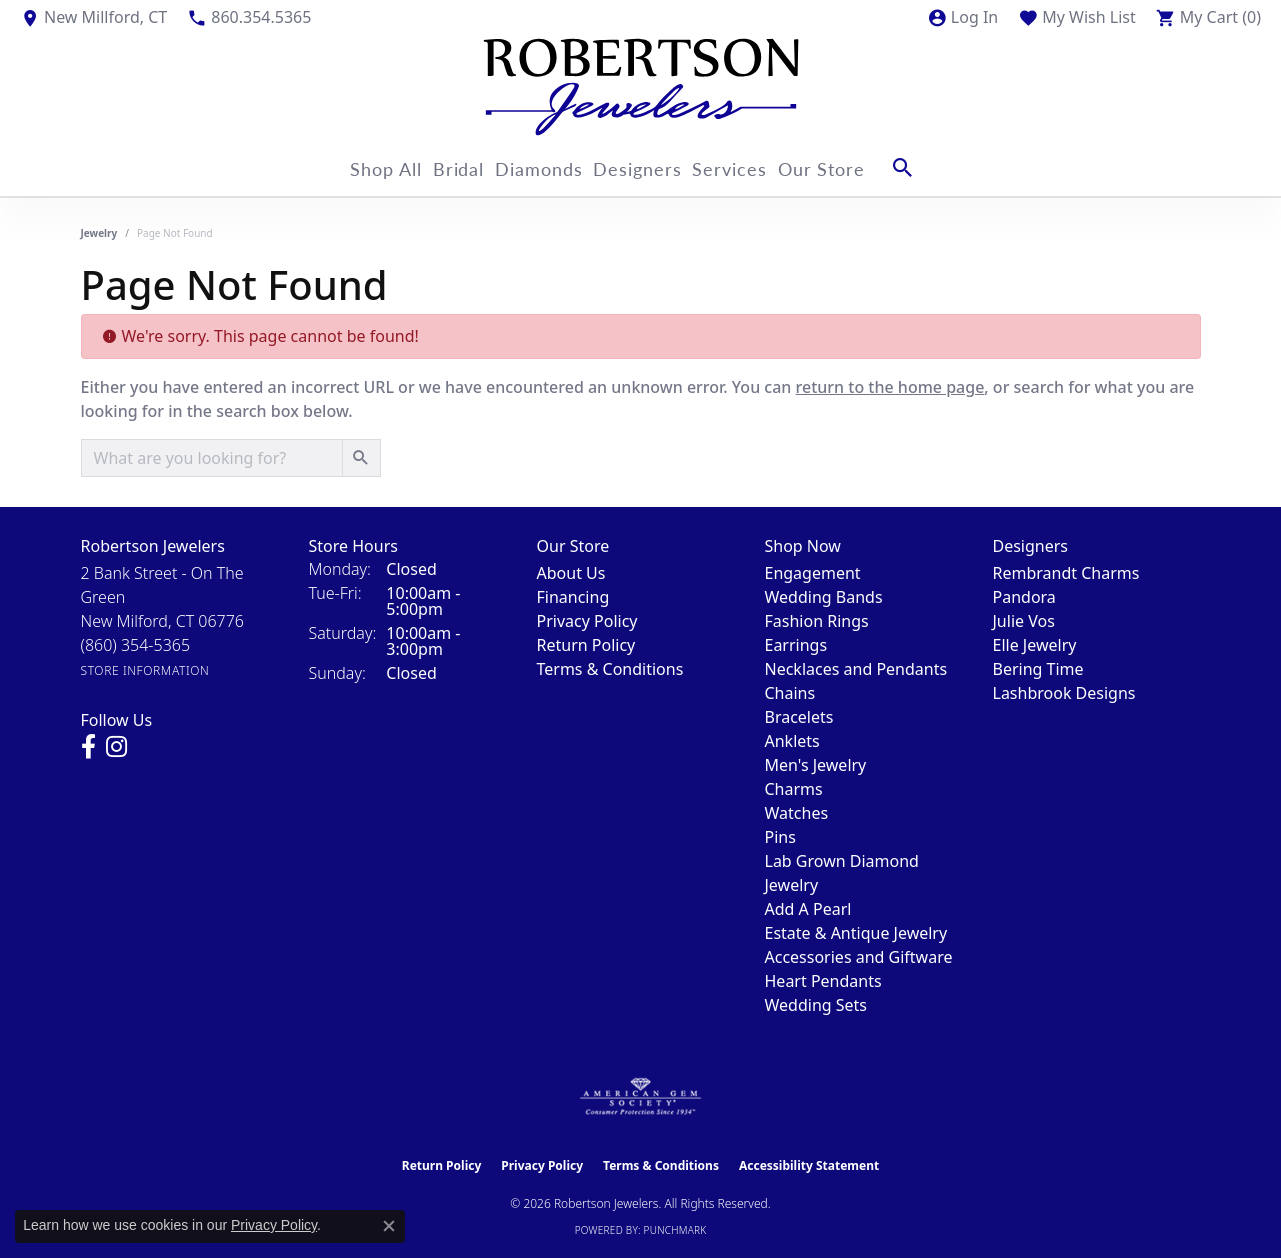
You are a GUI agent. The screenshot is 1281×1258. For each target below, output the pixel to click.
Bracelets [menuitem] (799, 717)
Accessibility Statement (809, 1165)
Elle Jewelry (1035, 645)
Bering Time (1038, 669)
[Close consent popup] (389, 1226)
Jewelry (99, 233)
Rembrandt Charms (1066, 573)
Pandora (1024, 597)
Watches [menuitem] (797, 813)
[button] (962, 17)
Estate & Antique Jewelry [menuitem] (856, 933)
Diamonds (540, 167)
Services (753, 167)
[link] (93, 17)
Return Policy (586, 645)
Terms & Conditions (610, 669)
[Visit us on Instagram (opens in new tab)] (116, 747)
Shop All (362, 167)
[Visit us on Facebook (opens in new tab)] (88, 747)
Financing (573, 597)
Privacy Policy (587, 621)
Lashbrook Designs (1064, 693)
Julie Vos (1024, 621)
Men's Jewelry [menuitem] (816, 765)
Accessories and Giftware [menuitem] (859, 957)
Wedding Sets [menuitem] (816, 1005)
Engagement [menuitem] (813, 573)
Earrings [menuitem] (796, 645)
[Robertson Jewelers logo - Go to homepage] (641, 87)
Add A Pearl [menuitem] (808, 909)
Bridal (447, 167)
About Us (571, 573)
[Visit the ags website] (640, 1097)
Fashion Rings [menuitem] (817, 621)
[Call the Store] (136, 645)
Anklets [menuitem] (792, 741)
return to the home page (890, 387)
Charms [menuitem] (794, 789)
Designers (650, 167)
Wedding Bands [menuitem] (824, 597)
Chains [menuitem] (790, 693)
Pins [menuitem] (780, 837)
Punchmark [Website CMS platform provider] (675, 1230)
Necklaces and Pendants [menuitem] (856, 669)
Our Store (856, 167)
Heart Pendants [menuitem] (823, 981)
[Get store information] (145, 670)
